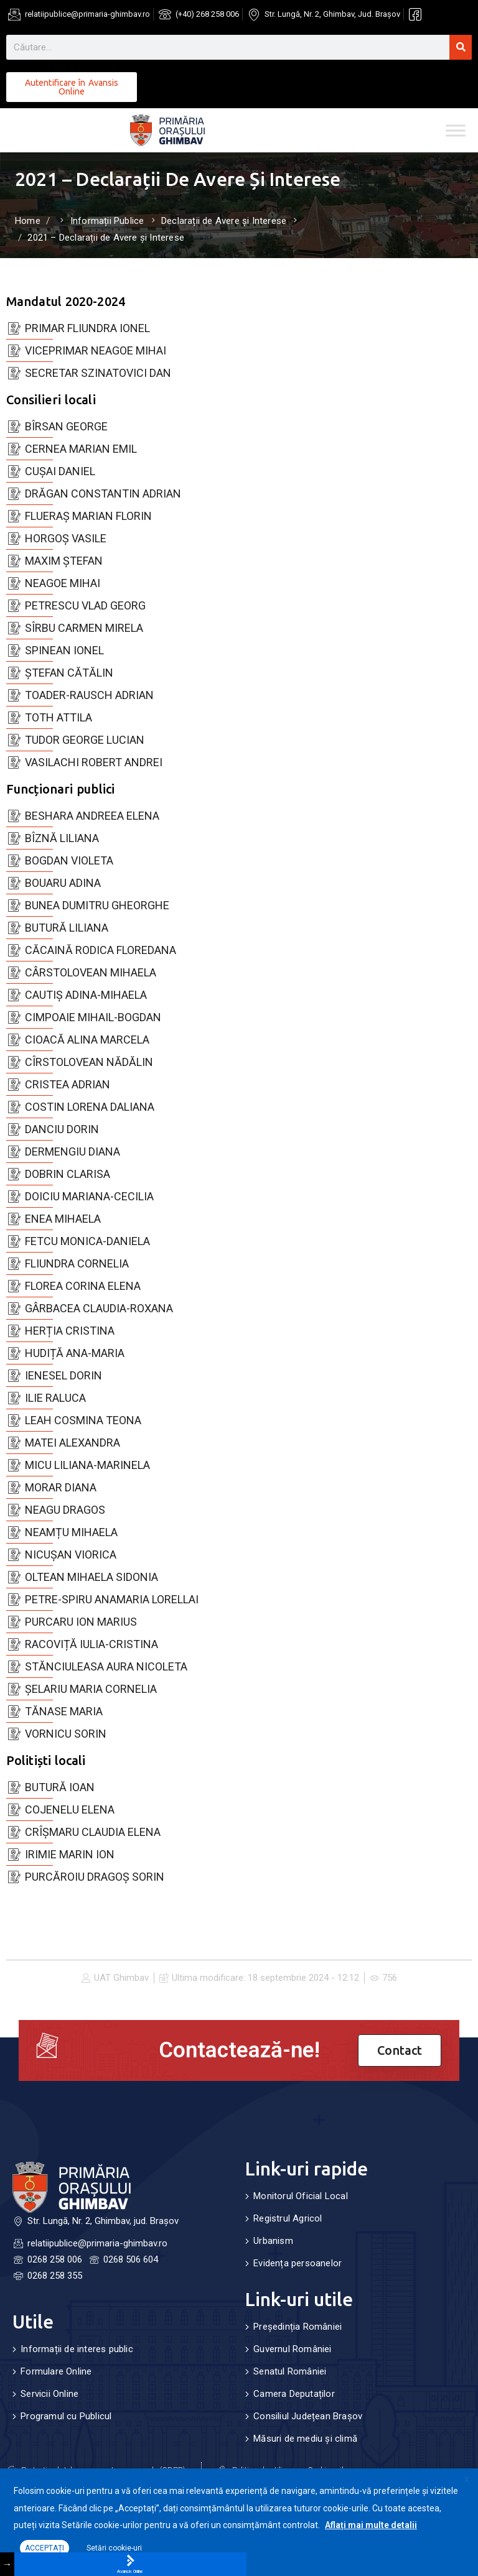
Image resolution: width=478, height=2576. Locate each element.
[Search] (460, 47)
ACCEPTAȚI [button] (44, 2548)
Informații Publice (107, 220)
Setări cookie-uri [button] (114, 2548)
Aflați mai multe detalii (371, 2525)
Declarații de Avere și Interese (223, 220)
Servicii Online (49, 2393)
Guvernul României (292, 2349)
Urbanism (273, 2240)
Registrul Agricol (287, 2218)
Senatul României (289, 2371)
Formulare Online (56, 2371)
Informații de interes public (77, 2349)
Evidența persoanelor (297, 2263)
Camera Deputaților (294, 2393)
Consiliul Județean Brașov (307, 2416)
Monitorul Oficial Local (300, 2196)
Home (27, 220)
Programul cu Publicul (66, 2416)
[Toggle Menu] (456, 130)
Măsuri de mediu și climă (305, 2438)
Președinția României (297, 2326)
